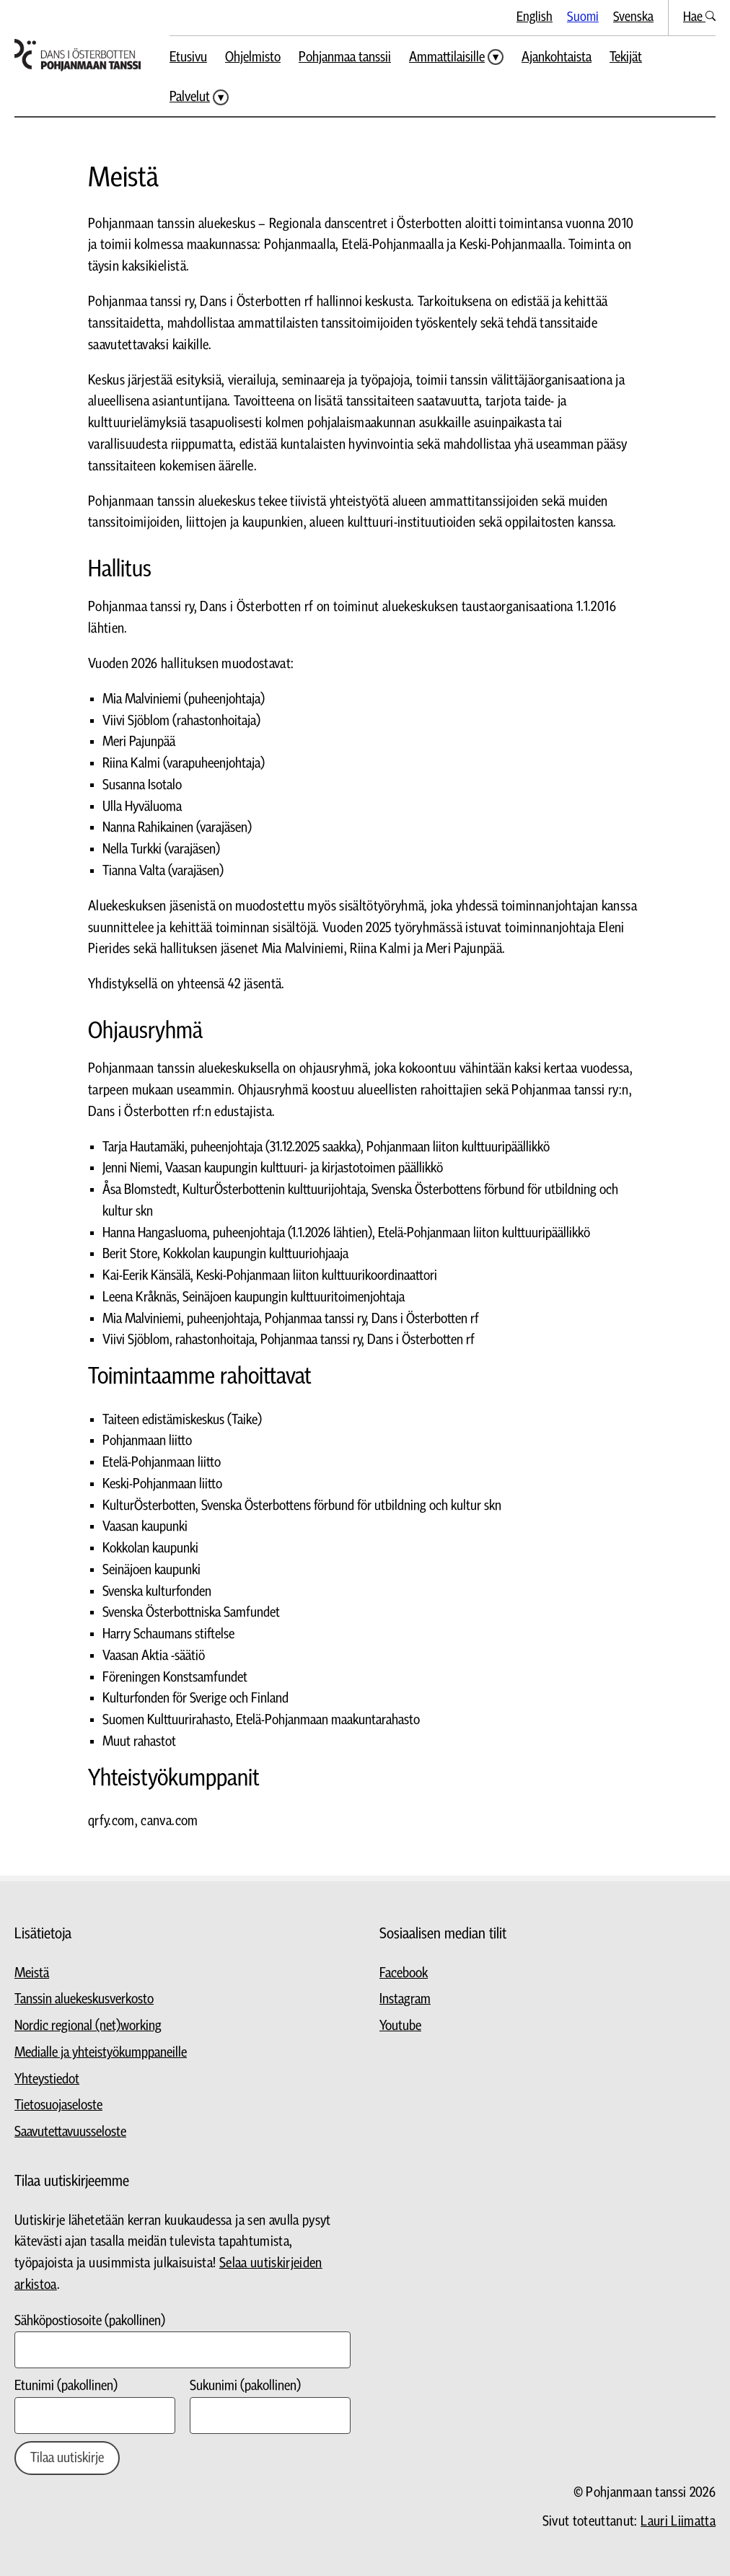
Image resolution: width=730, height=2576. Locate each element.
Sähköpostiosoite (89, 2321)
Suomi (583, 17)
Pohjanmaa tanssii (345, 57)
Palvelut (190, 97)
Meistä (31, 1973)
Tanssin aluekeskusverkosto (84, 1999)
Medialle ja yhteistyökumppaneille (100, 2053)
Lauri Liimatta (678, 2521)
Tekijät (626, 57)
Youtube (400, 2026)
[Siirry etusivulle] (77, 55)
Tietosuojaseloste (58, 2105)
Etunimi (66, 2386)
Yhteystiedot (46, 2079)
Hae (699, 17)
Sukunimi (245, 2386)
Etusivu (188, 57)
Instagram (405, 1999)
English (534, 17)
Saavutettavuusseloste (70, 2132)
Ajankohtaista (557, 57)
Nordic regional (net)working (88, 2026)
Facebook (403, 1973)
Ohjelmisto (253, 57)
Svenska (633, 17)
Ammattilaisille (447, 57)
